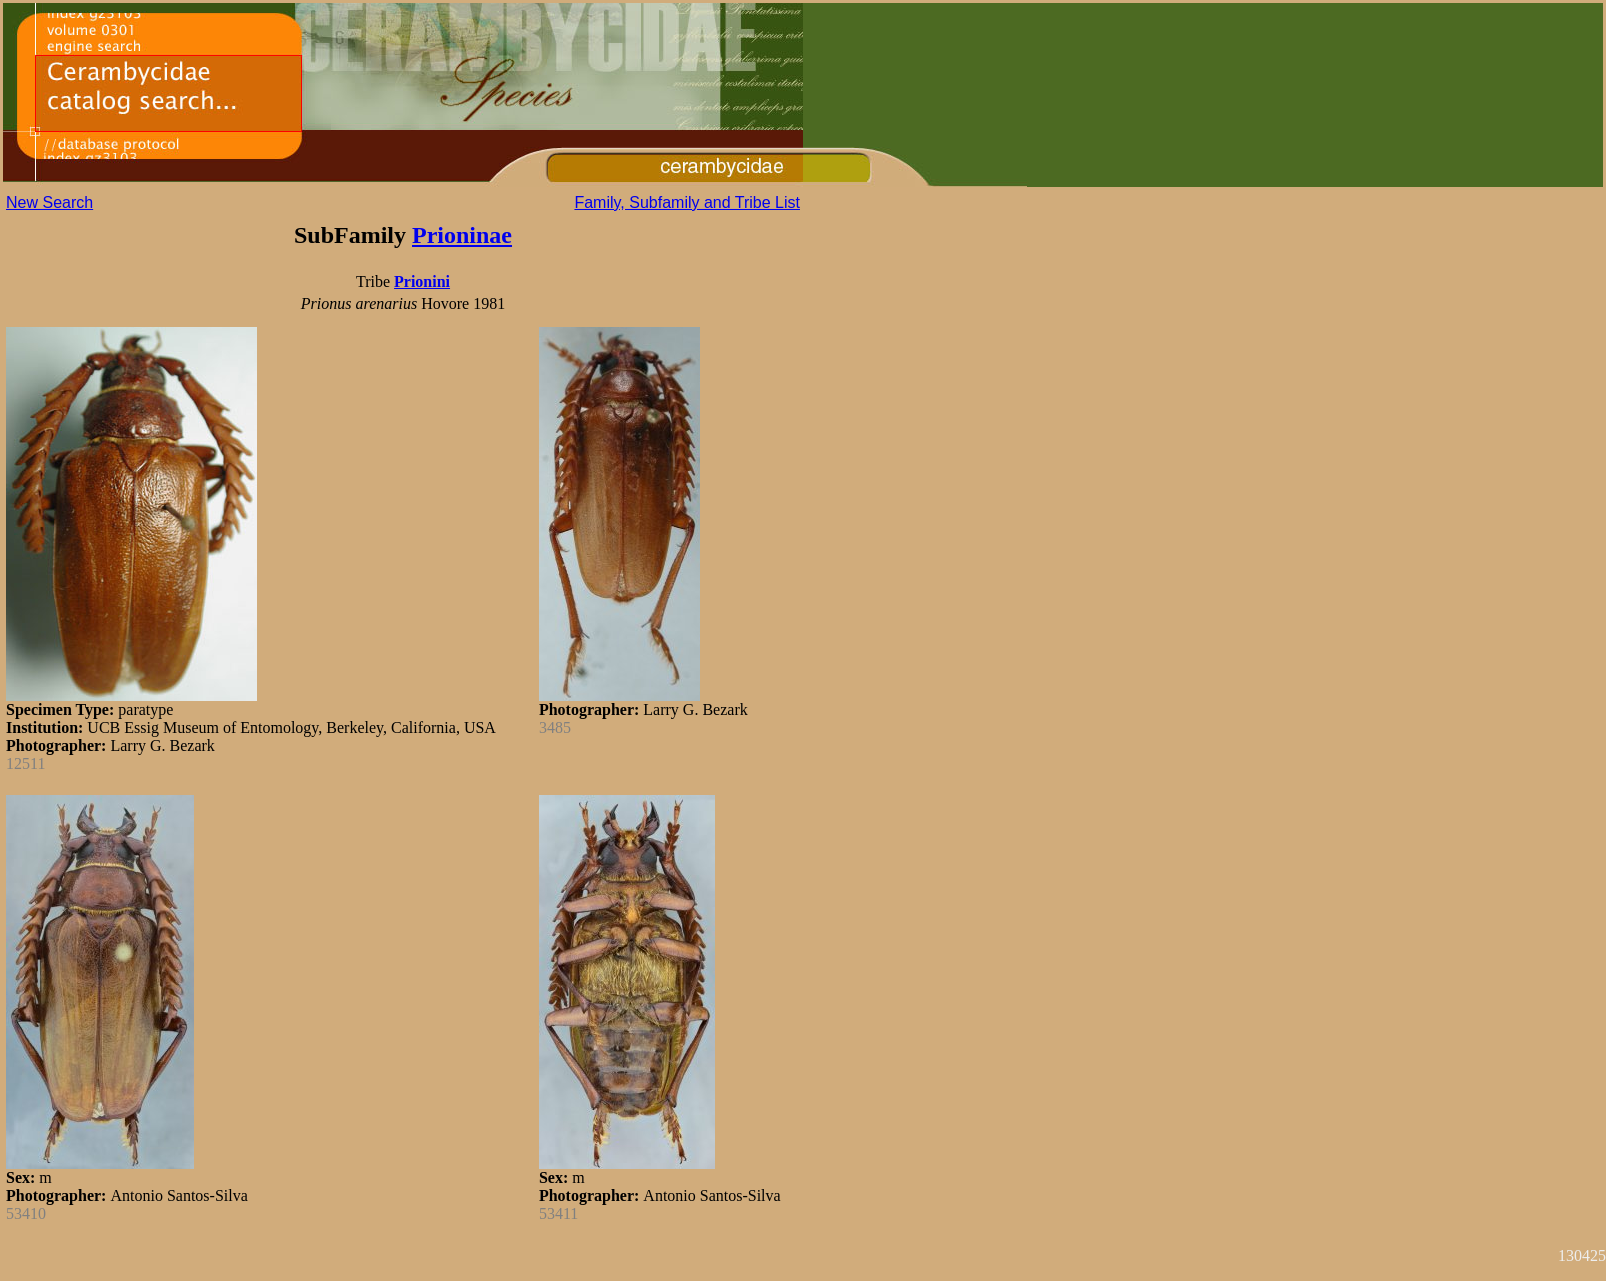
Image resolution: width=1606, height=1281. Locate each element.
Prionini (422, 281)
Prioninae (462, 235)
